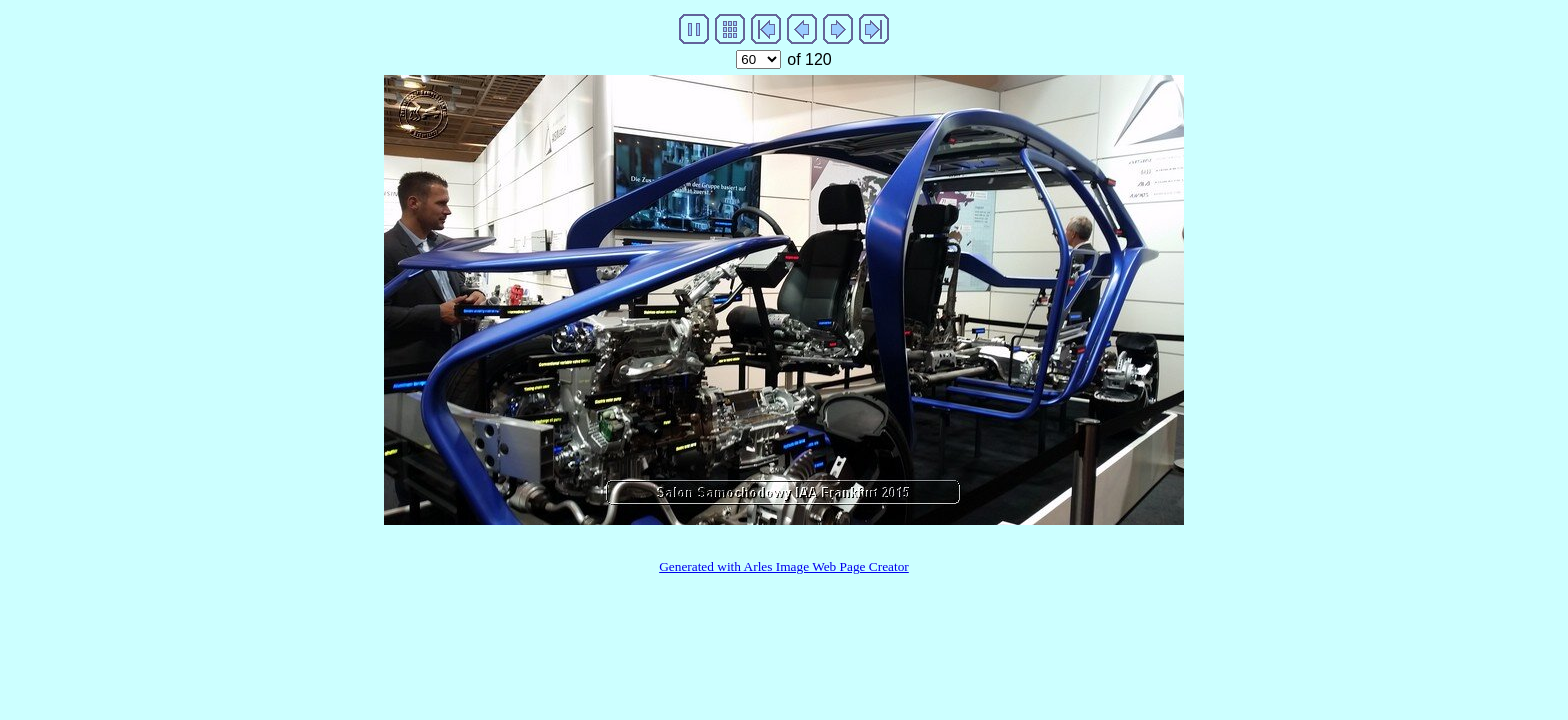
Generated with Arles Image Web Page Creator (784, 566)
